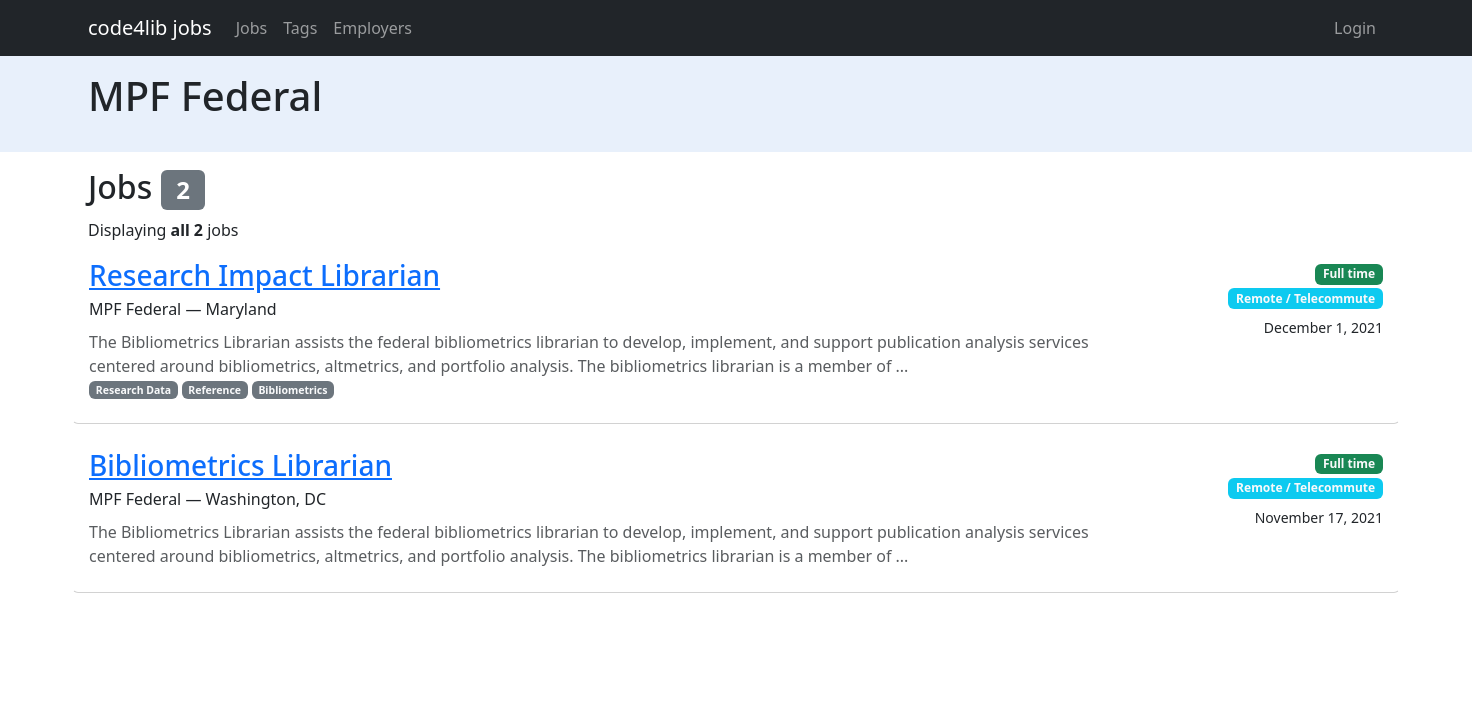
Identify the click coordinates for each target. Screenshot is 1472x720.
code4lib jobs (150, 27)
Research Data (133, 390)
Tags (300, 28)
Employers (372, 28)
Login (1355, 28)
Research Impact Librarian (264, 275)
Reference (214, 390)
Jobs (252, 28)
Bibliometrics (292, 390)
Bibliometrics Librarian (240, 465)
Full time (1349, 273)
